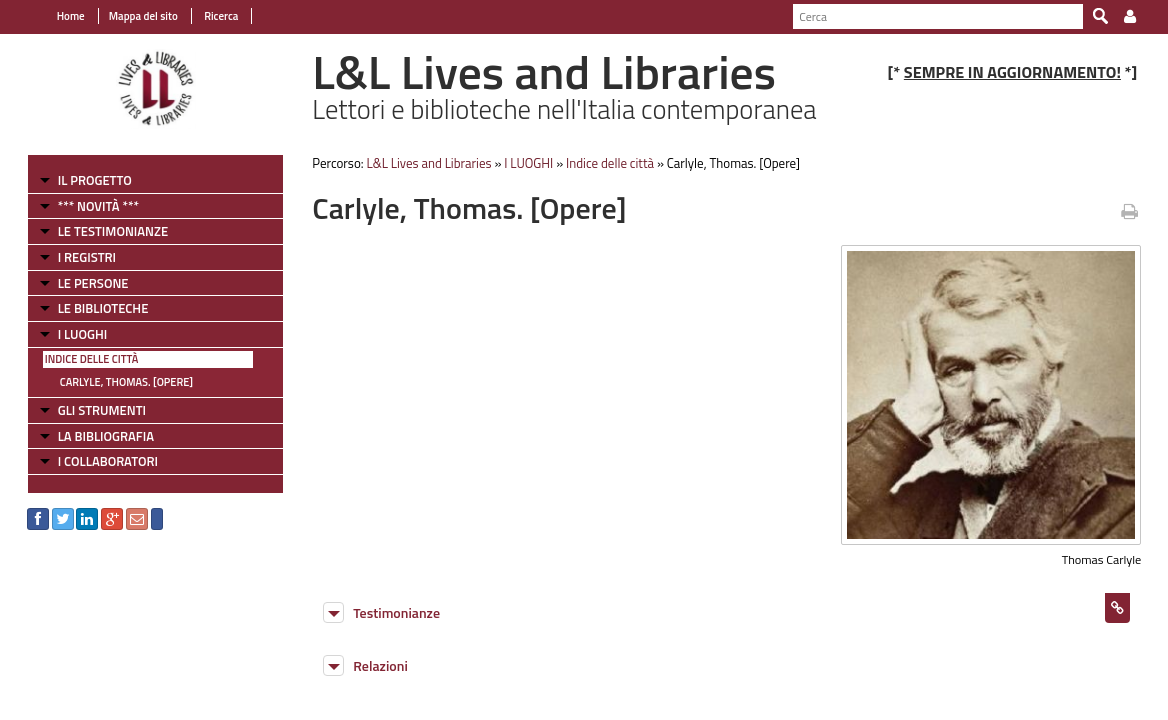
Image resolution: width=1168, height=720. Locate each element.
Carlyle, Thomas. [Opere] (114, 382)
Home (59, 16)
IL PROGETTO (83, 180)
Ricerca (208, 16)
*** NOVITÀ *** (86, 206)
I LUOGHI (71, 334)
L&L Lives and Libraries (423, 163)
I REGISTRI (75, 257)
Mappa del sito (131, 16)
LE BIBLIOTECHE (91, 308)
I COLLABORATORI (96, 461)
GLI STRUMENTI (90, 410)
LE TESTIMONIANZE (101, 231)
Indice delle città (80, 359)
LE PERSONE (81, 283)
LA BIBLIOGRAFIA (94, 436)
